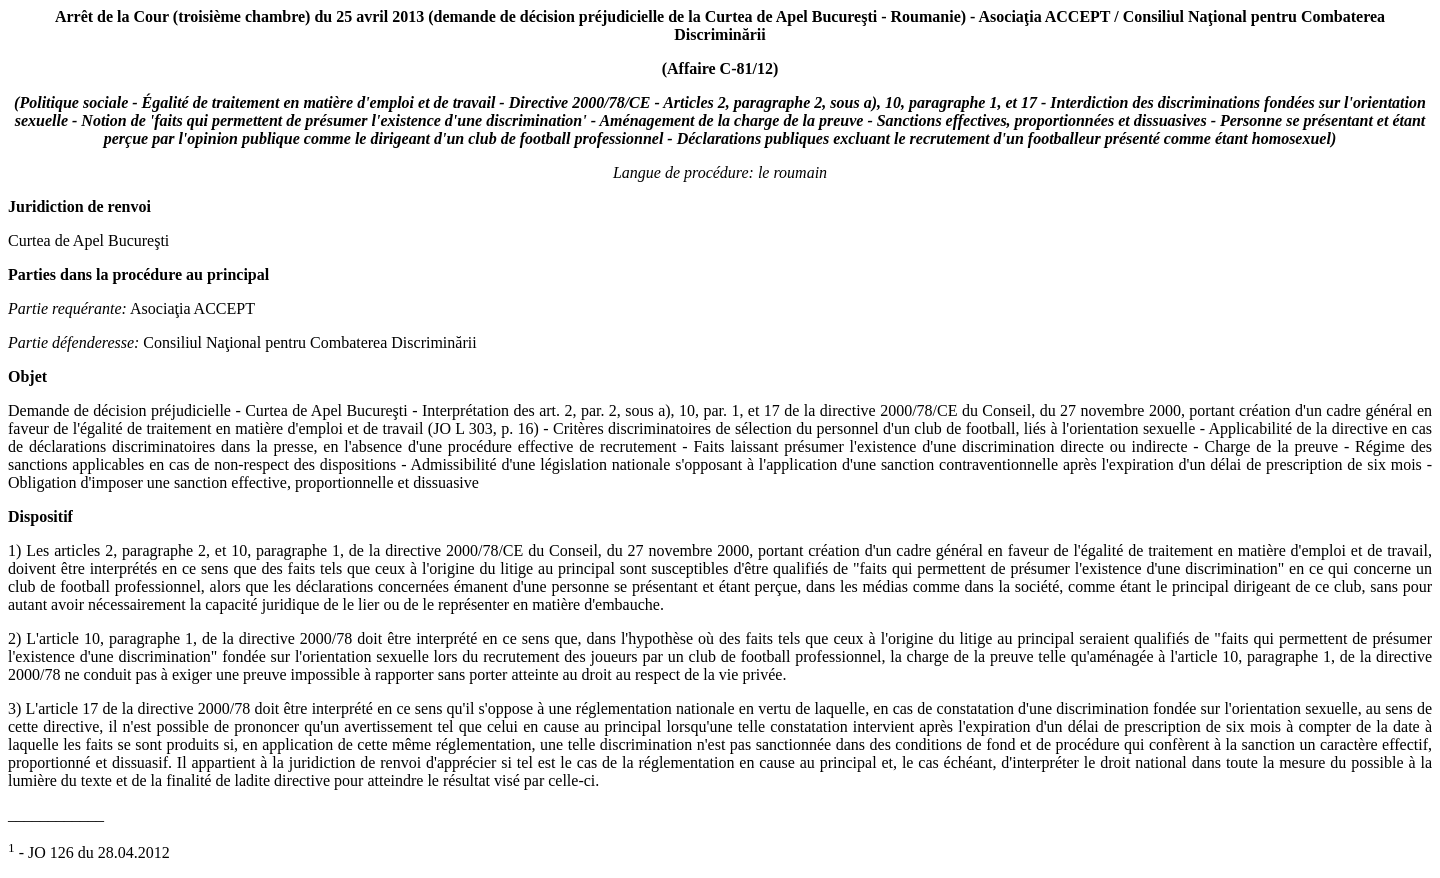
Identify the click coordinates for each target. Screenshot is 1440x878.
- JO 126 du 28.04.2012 (89, 852)
